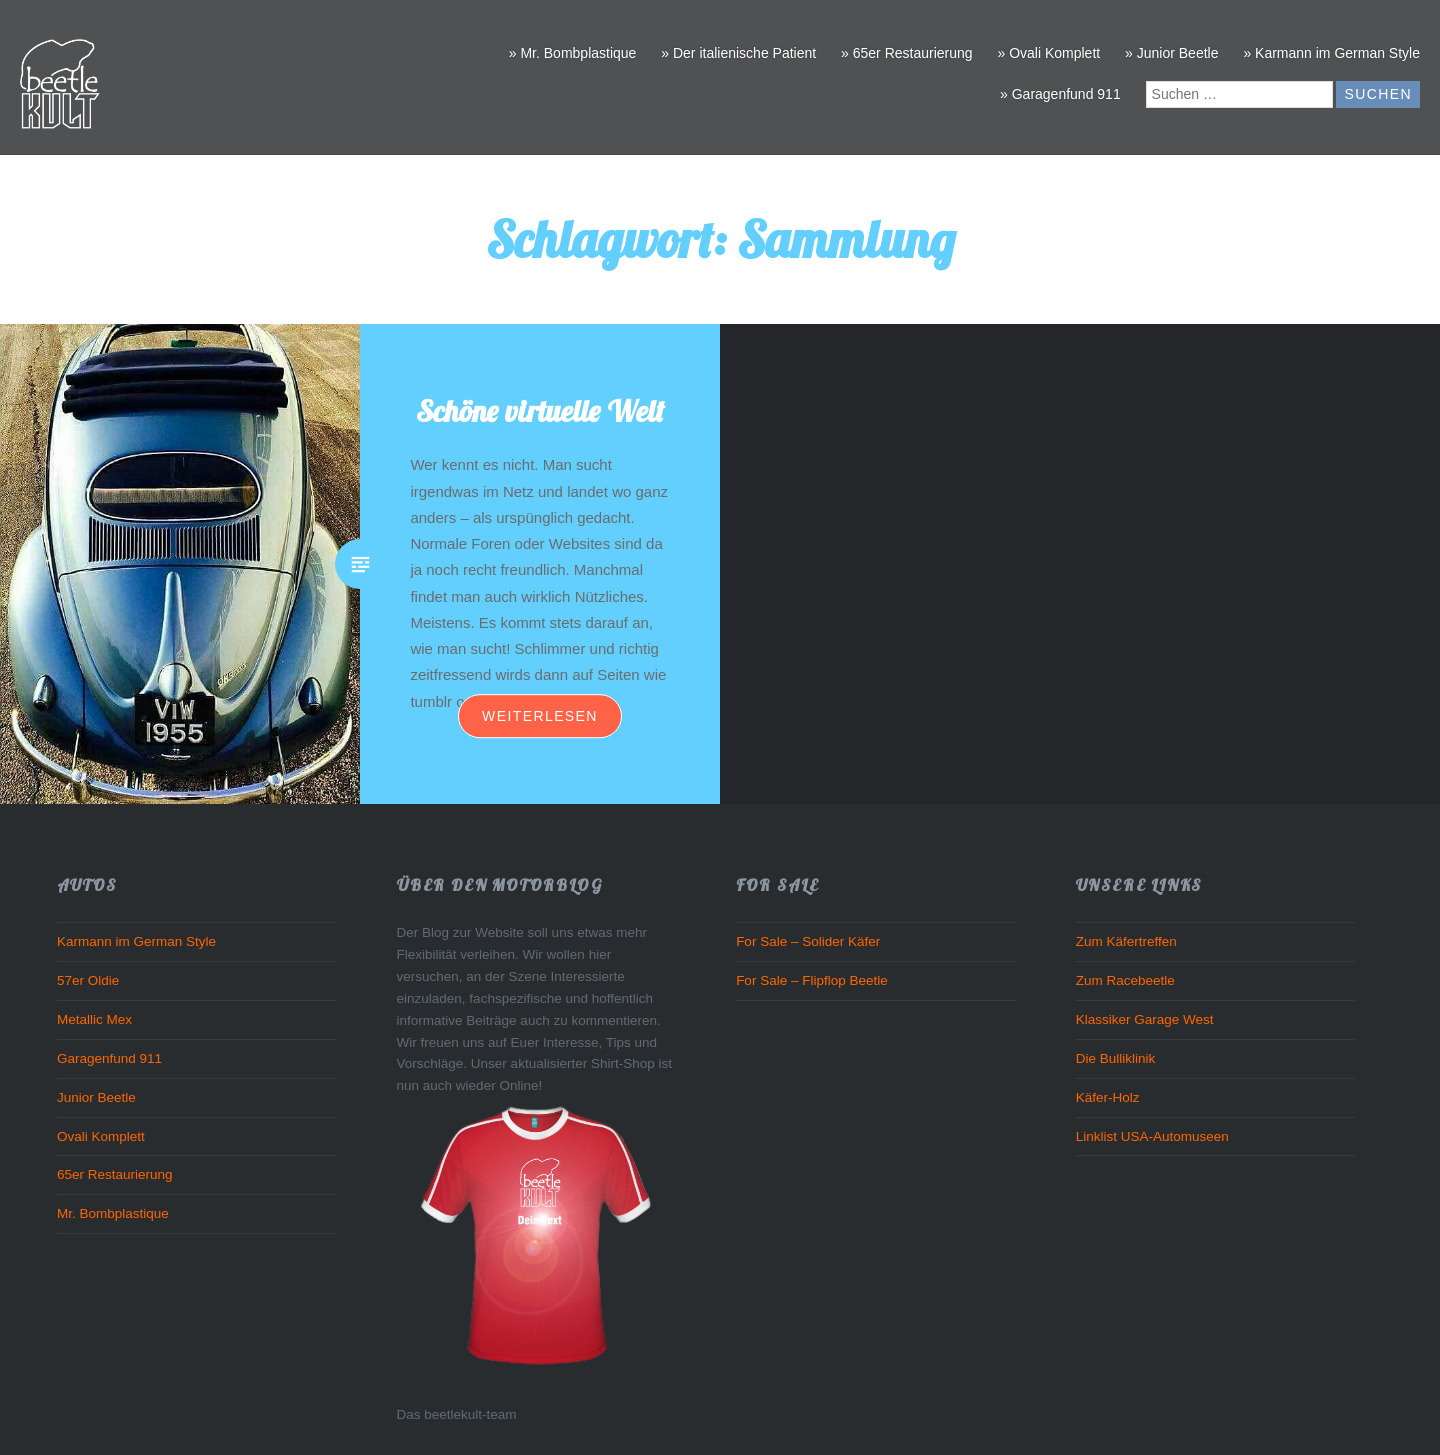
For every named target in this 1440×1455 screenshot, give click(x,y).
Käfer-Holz (1108, 1097)
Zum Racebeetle (1125, 980)
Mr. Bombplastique (113, 1213)
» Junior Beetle (1171, 53)
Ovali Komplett (101, 1136)
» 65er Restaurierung (907, 53)
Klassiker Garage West (1145, 1019)
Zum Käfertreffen (1126, 941)
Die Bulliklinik (1116, 1058)
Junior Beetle (96, 1097)
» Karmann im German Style (1331, 53)
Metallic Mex (94, 1019)
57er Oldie (88, 980)
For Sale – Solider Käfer (808, 941)
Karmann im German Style (136, 941)
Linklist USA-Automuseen (1152, 1136)
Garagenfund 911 (109, 1058)
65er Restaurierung (115, 1174)
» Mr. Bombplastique (573, 53)
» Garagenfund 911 (1060, 94)
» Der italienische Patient (738, 53)
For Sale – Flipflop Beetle (812, 980)
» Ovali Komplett (1048, 53)
